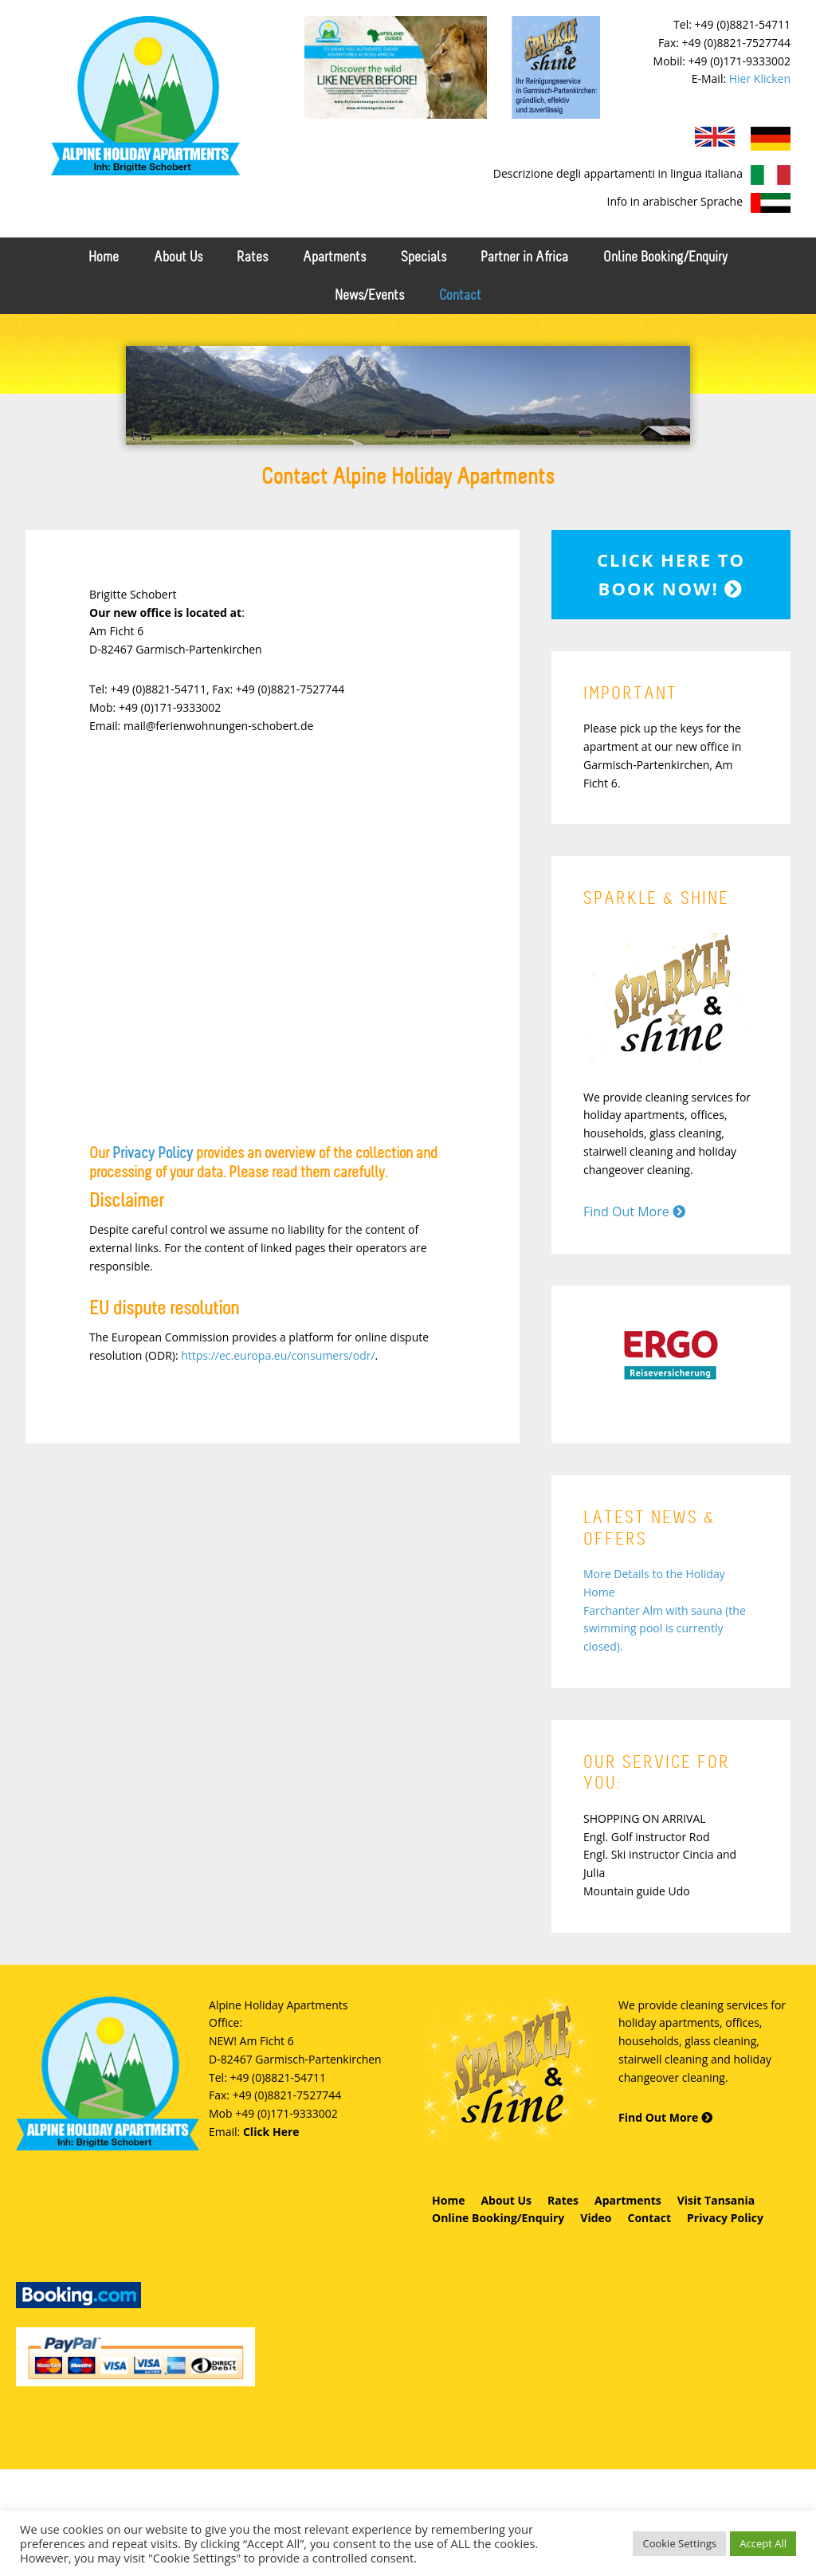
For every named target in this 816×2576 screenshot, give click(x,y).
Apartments (627, 2198)
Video (595, 2217)
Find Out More (634, 1210)
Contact (649, 2217)
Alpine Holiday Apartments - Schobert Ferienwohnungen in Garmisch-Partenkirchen (145, 95)
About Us (506, 2198)
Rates (563, 2198)
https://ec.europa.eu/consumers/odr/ (278, 1354)
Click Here (271, 2130)
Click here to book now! (671, 573)
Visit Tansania (716, 2198)
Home (448, 2198)
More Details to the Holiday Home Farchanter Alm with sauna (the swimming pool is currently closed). (664, 1609)
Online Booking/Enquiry (498, 2217)
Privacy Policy (152, 1152)
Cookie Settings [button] (679, 2543)
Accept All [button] (763, 2543)
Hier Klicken (759, 78)
